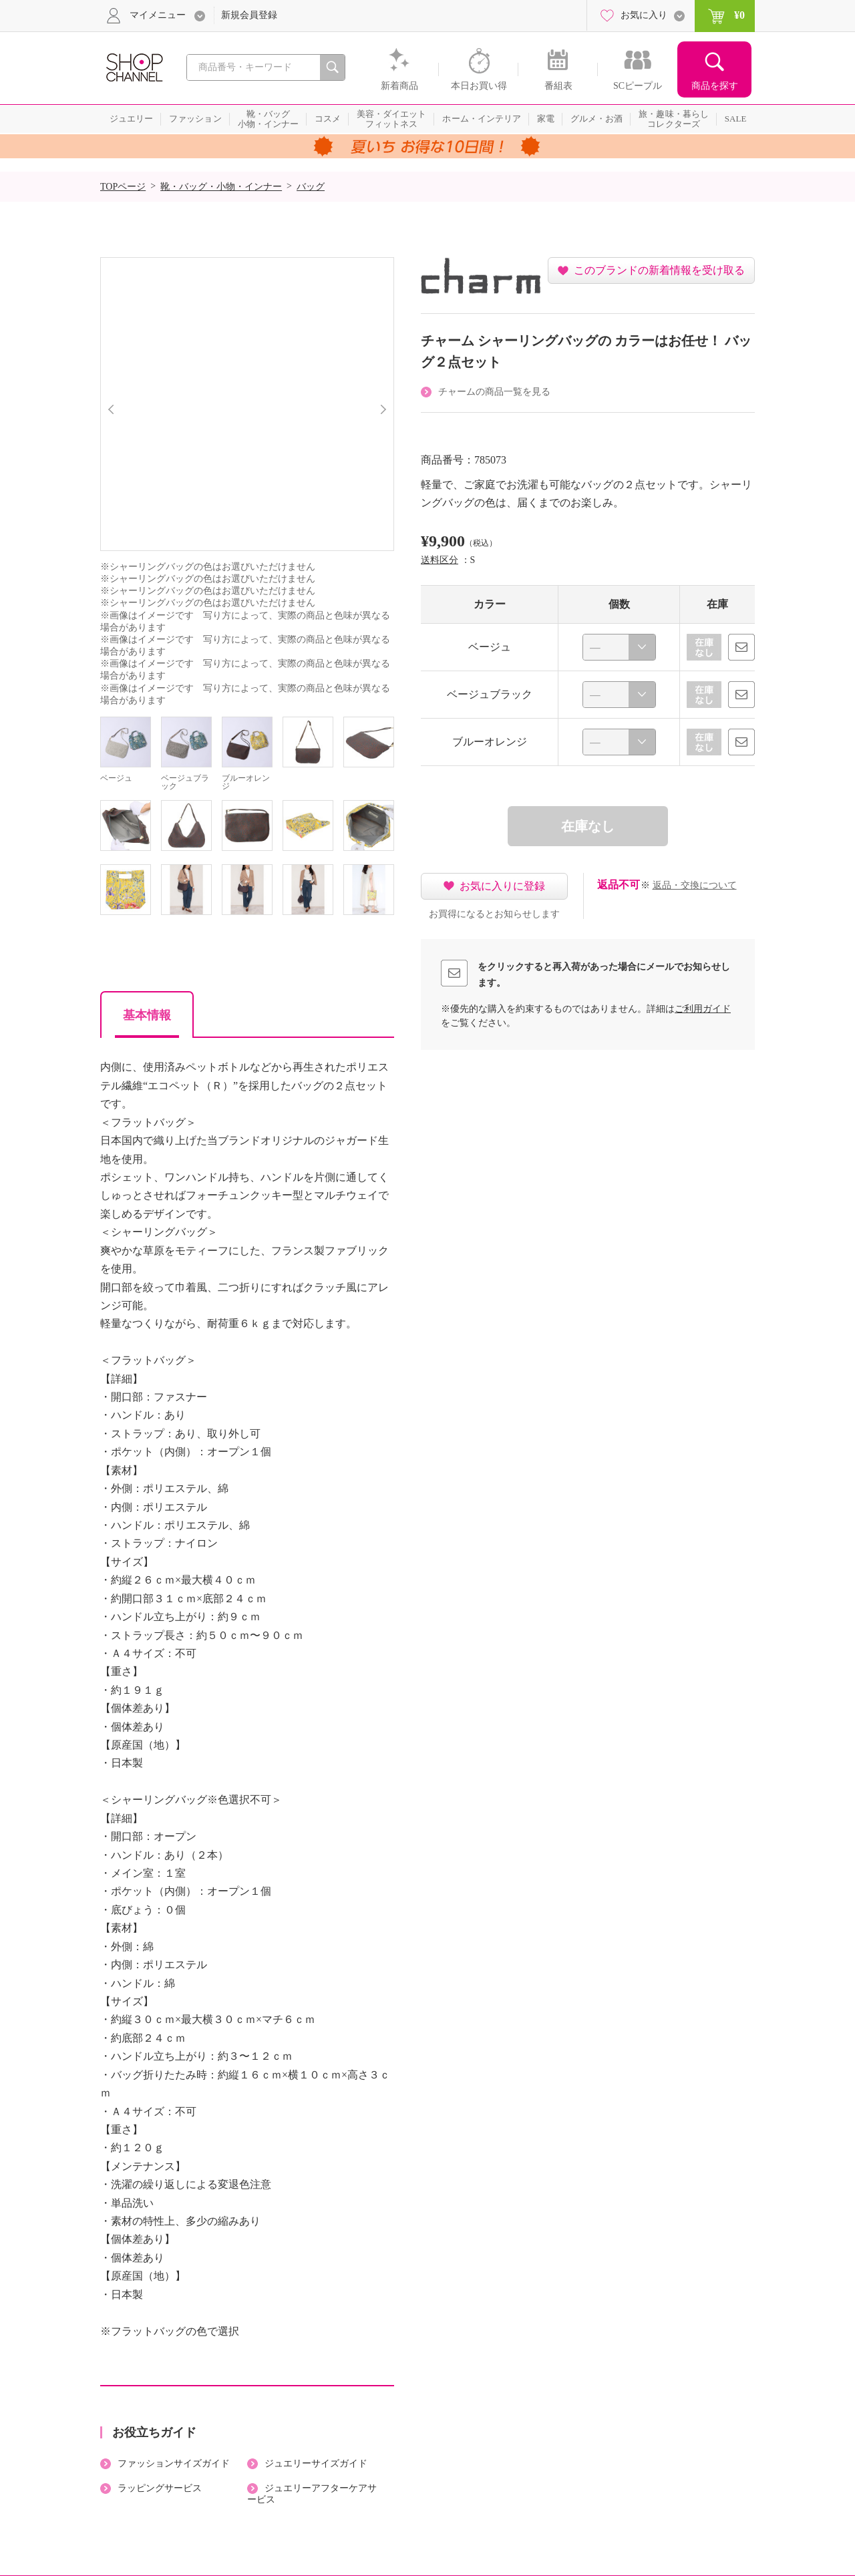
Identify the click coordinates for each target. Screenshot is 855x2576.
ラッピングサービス (160, 2488)
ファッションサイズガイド (174, 2463)
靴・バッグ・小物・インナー (221, 187)
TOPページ (123, 187)
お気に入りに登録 (502, 886)
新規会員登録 (249, 15)
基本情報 (147, 1015)
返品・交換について (695, 885)
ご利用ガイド (703, 1009)
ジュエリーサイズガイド (316, 2463)
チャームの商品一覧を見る (494, 392)
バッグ (311, 187)
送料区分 (439, 560)
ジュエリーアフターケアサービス (312, 2494)
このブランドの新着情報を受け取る (659, 270)
